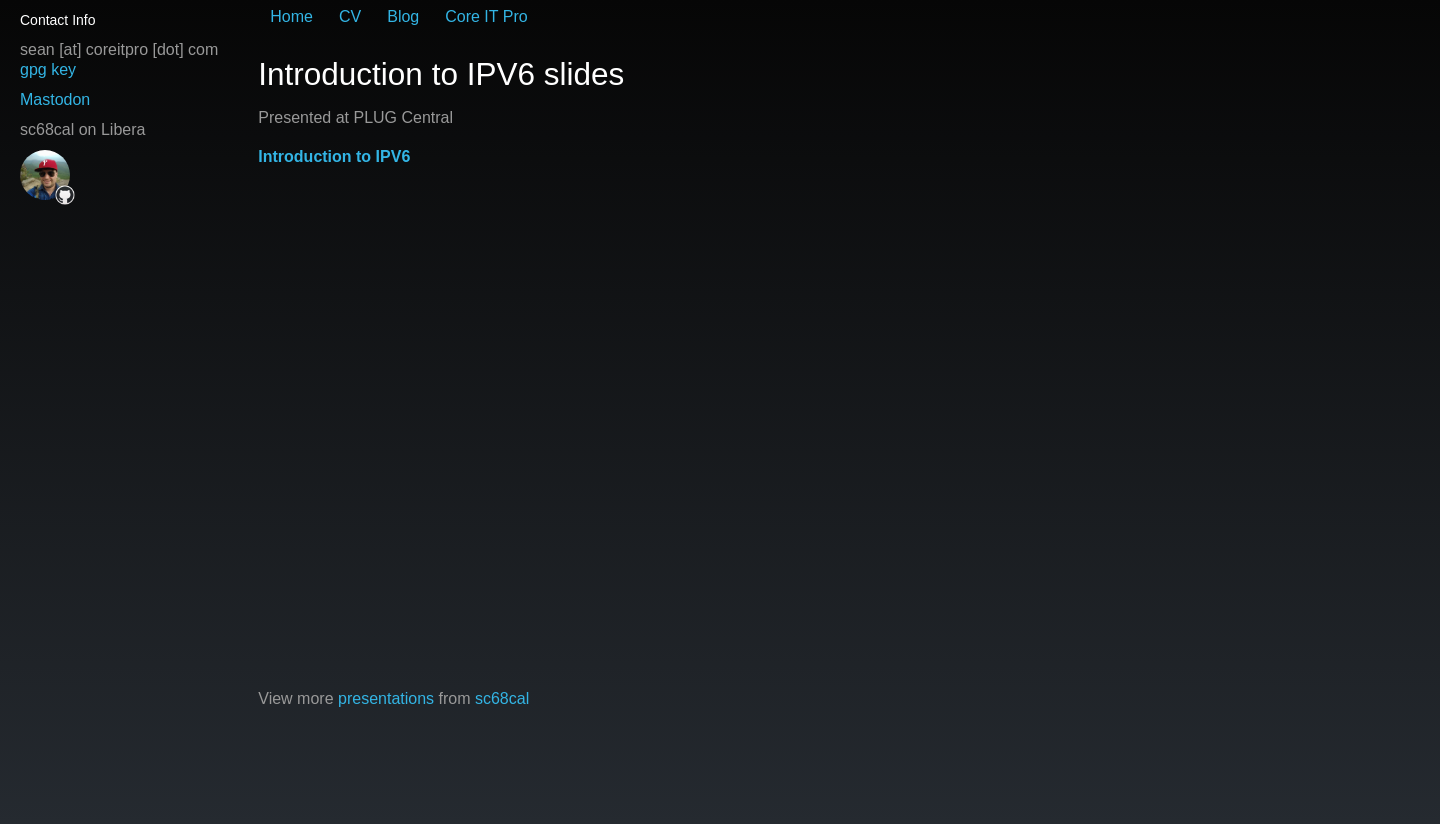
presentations (386, 698)
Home (291, 16)
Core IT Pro (486, 16)
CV (350, 16)
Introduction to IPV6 (334, 156)
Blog (403, 16)
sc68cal (502, 698)
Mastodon (55, 99)
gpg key (48, 69)
